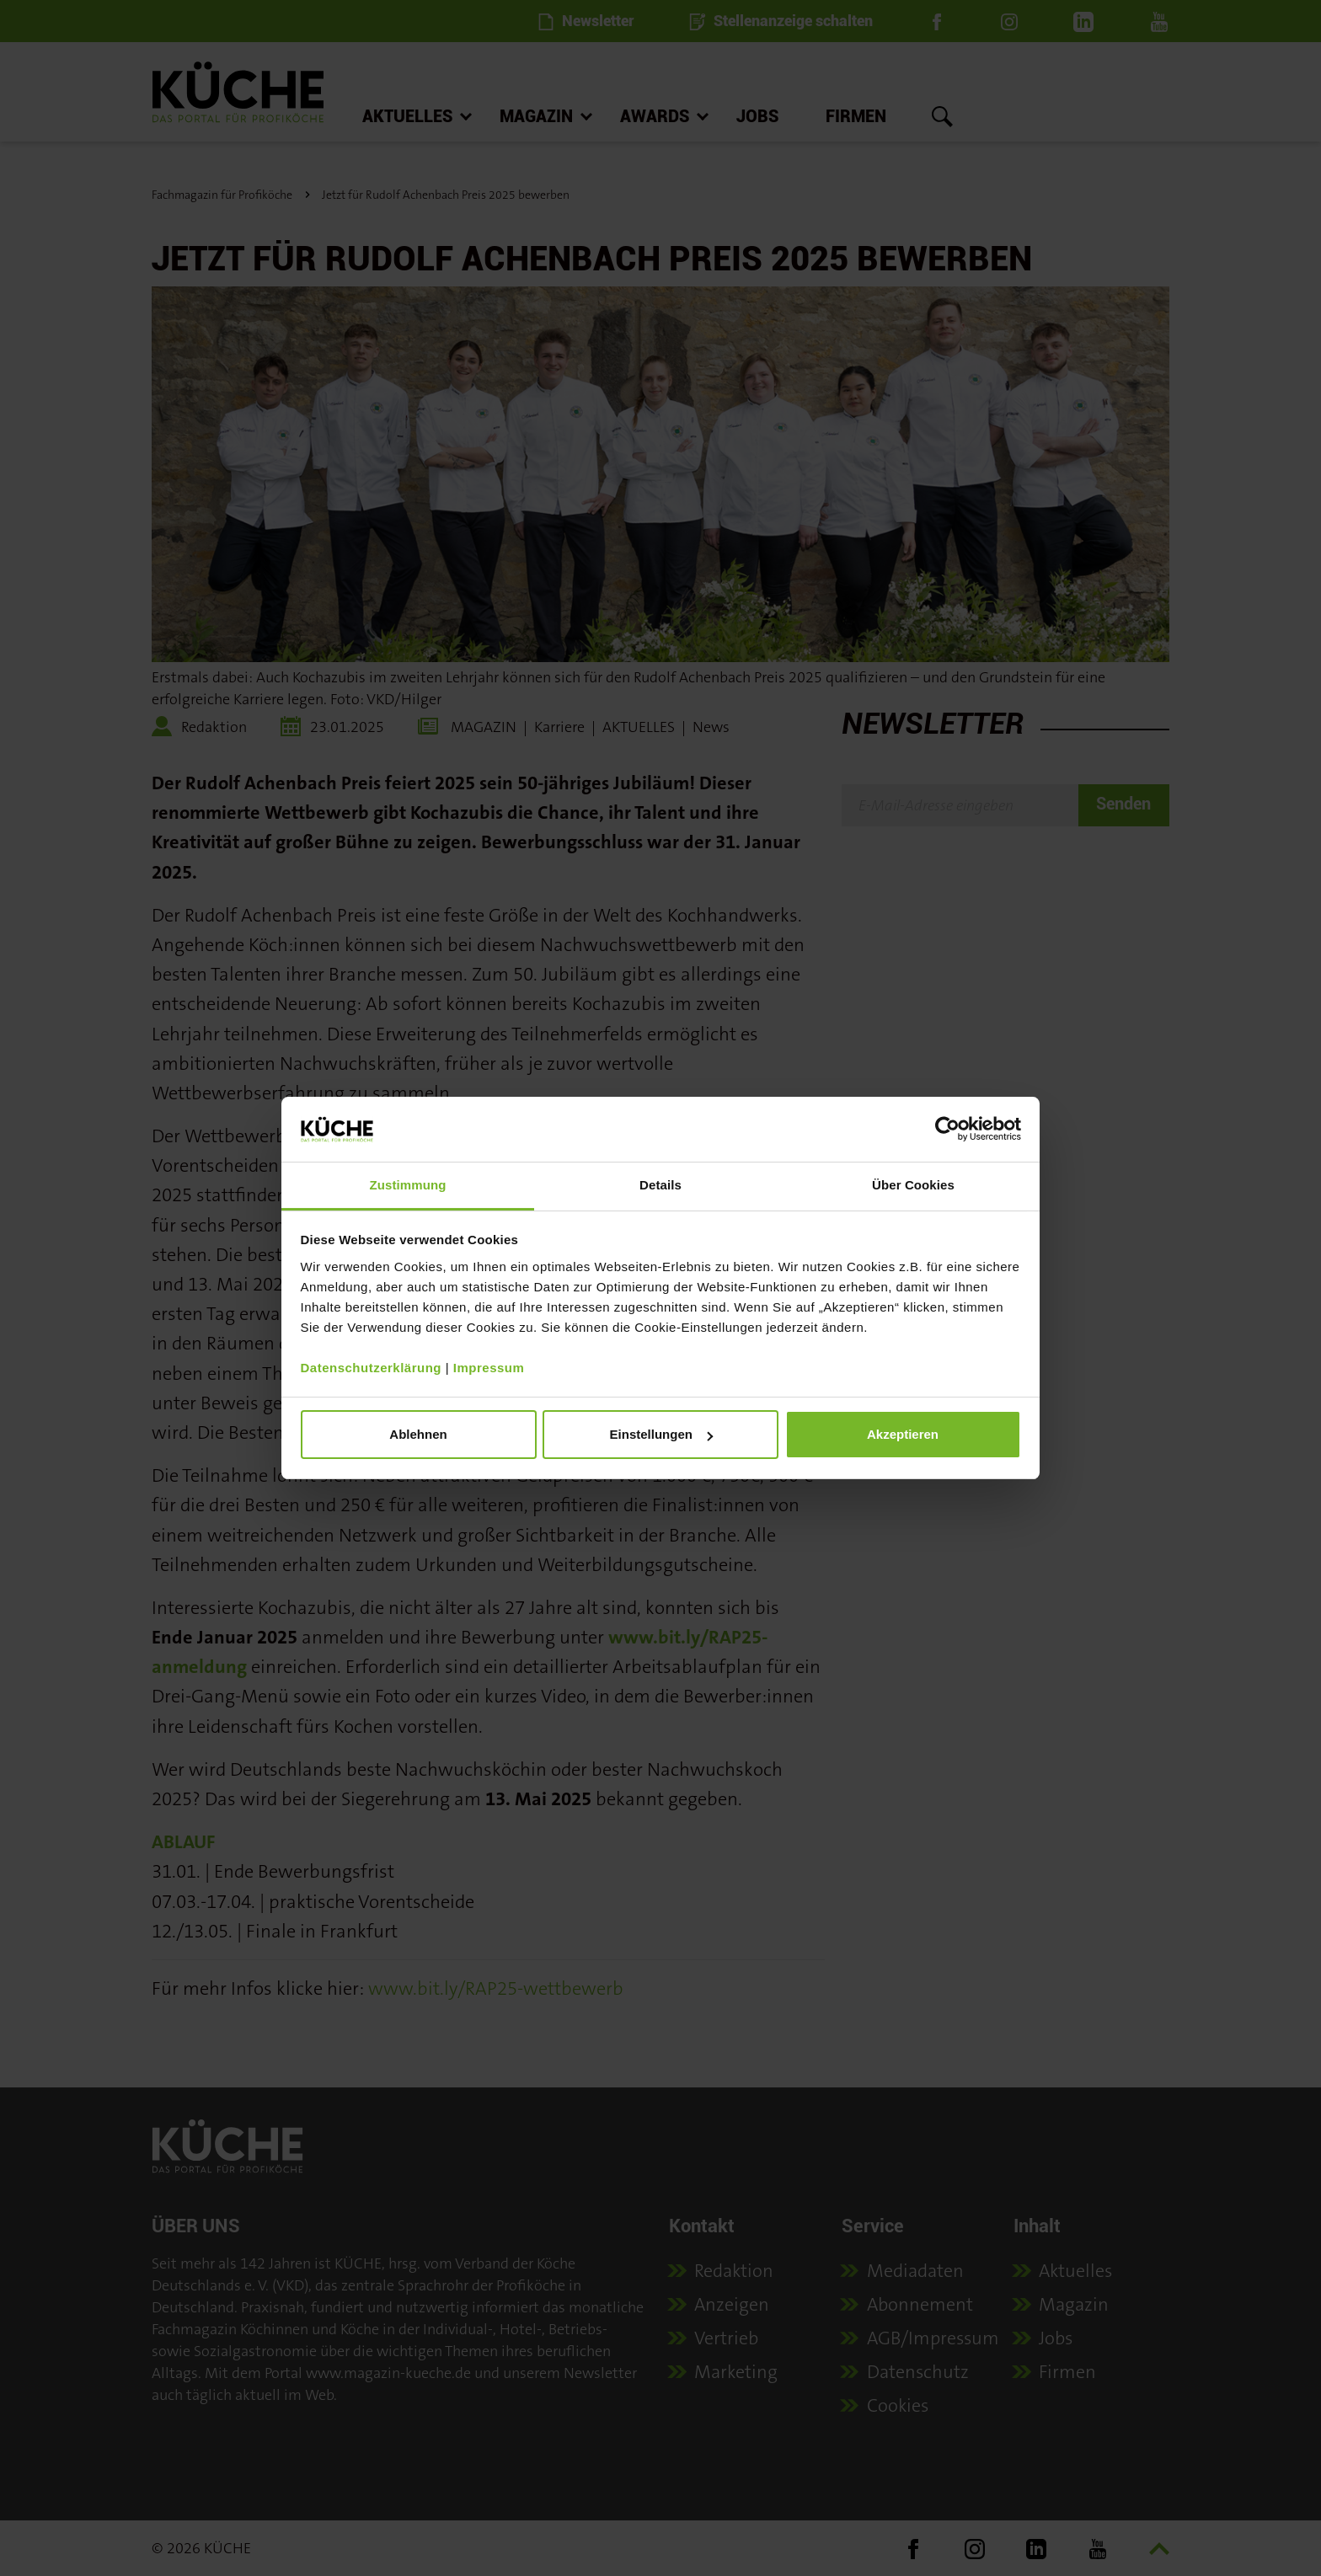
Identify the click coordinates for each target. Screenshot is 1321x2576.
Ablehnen (418, 1434)
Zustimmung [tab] (408, 1185)
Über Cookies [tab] (913, 1185)
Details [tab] (660, 1185)
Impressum (489, 1367)
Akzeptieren (903, 1434)
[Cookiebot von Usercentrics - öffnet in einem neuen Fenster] (947, 1128)
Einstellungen (661, 1434)
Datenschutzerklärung (371, 1367)
